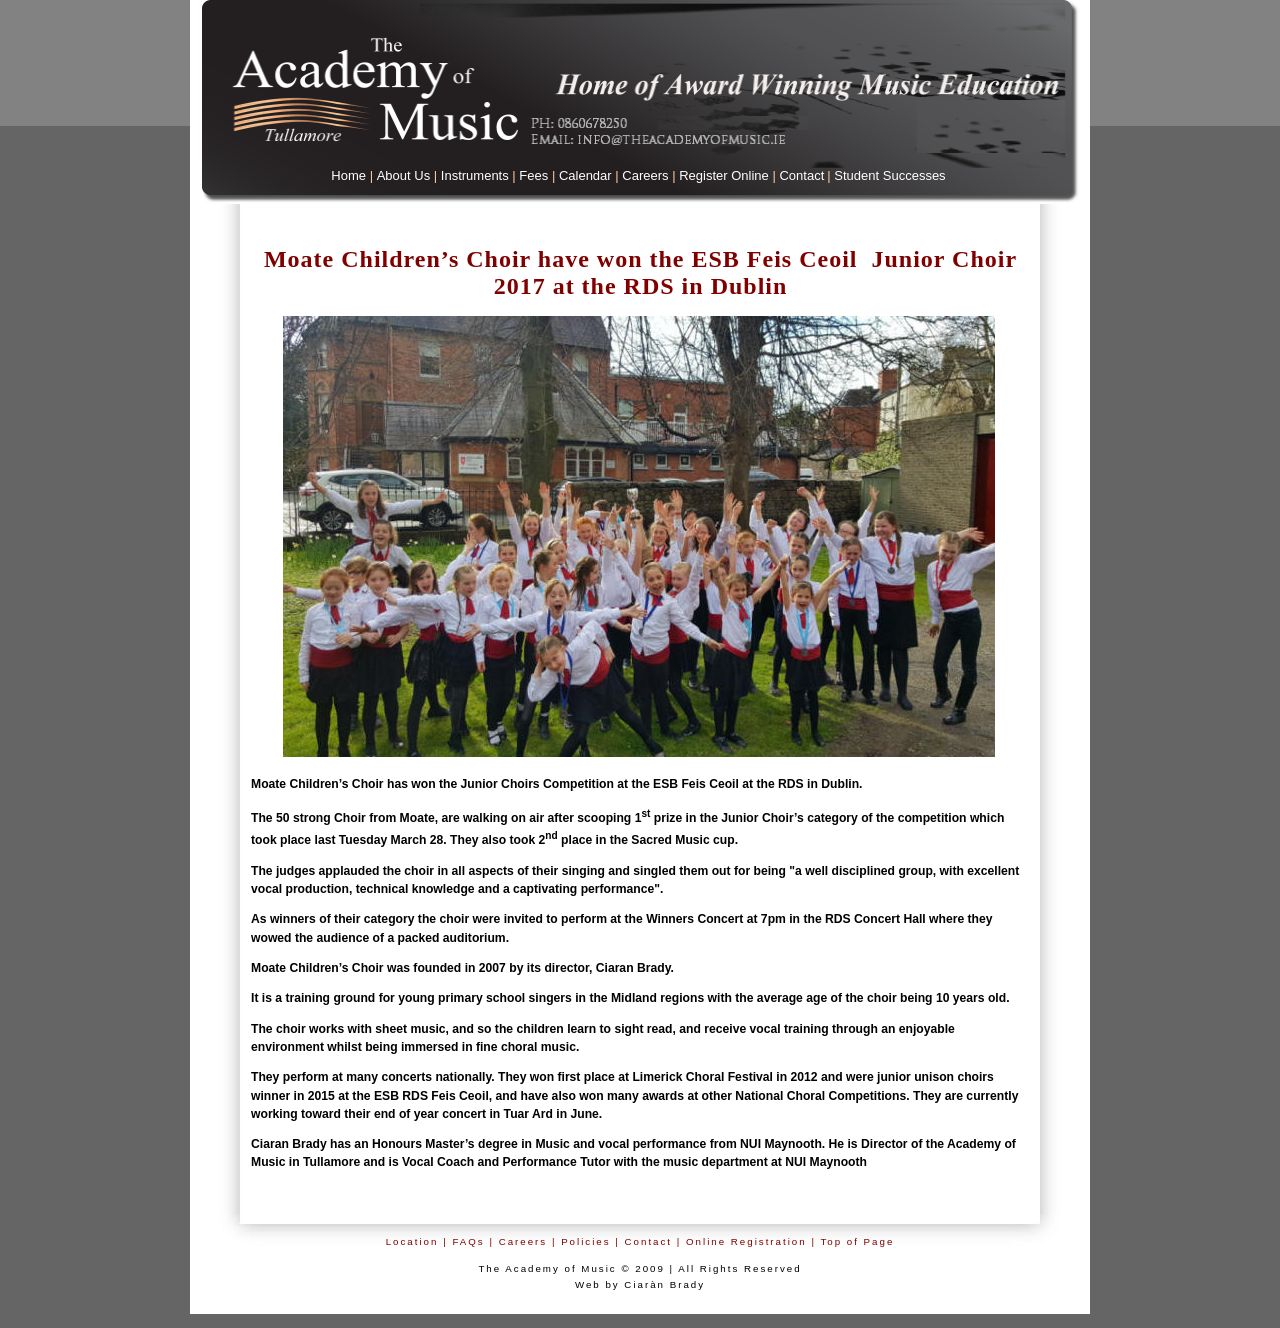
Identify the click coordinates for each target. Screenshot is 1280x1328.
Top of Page (857, 1241)
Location (412, 1241)
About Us (403, 175)
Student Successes (889, 175)
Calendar (585, 175)
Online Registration (746, 1241)
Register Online (724, 175)
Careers (645, 175)
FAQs (468, 1241)
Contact (801, 175)
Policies (586, 1241)
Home (348, 175)
